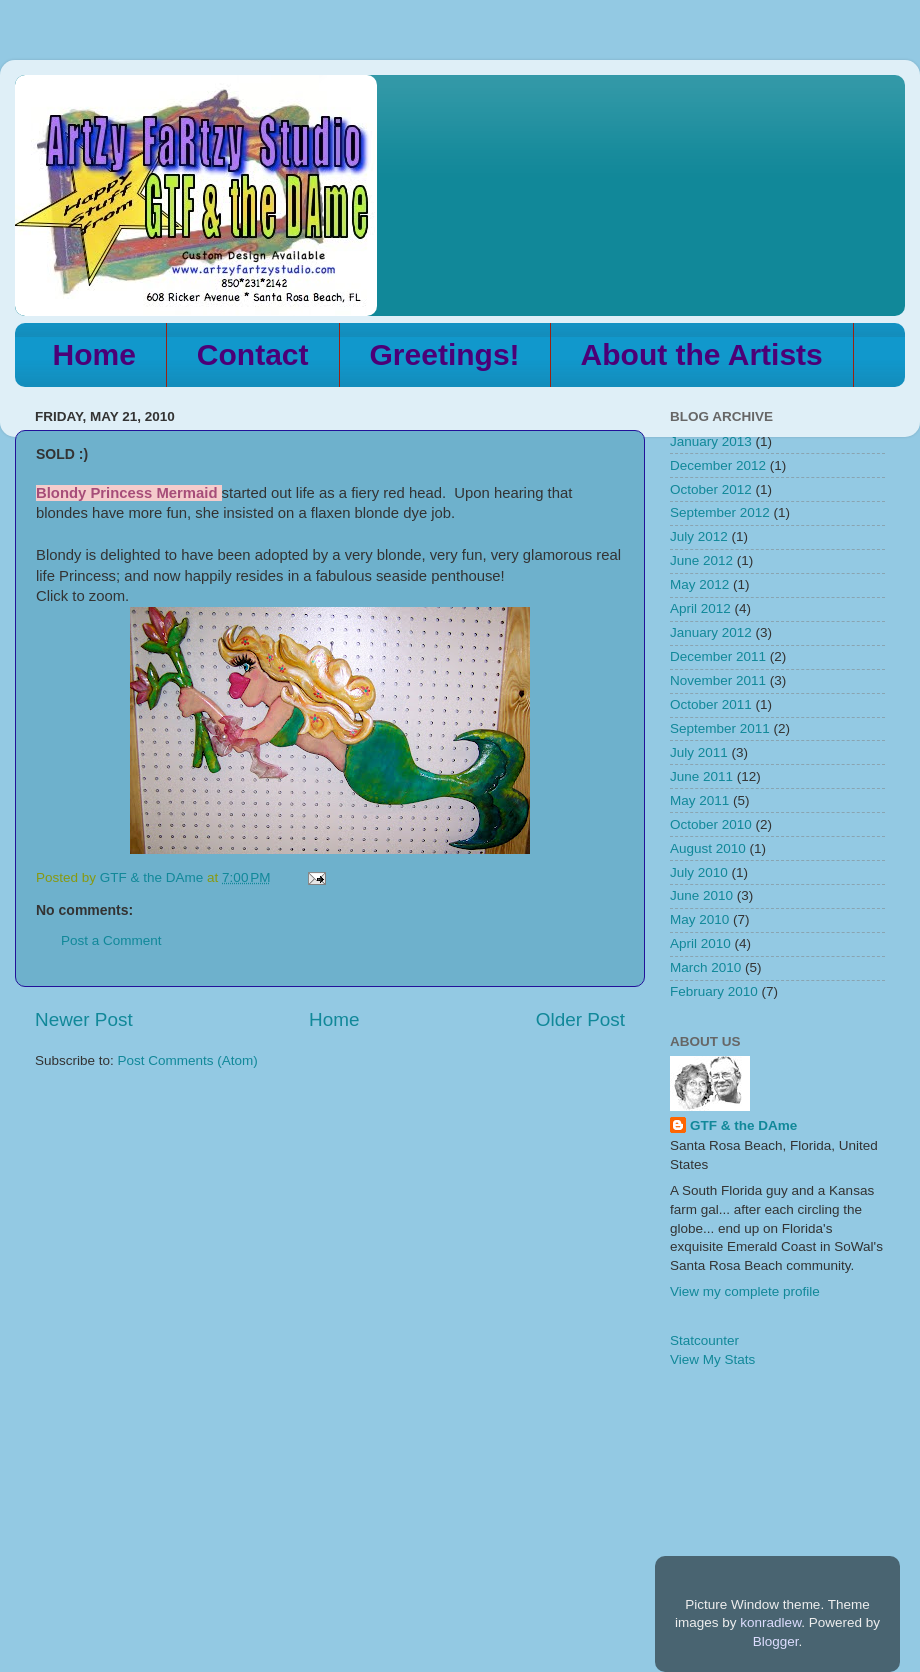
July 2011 (699, 752)
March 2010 (705, 967)
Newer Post (84, 1019)
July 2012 (699, 536)
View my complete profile (745, 1291)
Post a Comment (111, 940)
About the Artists (702, 354)
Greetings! (445, 354)
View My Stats (712, 1359)
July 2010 (699, 872)
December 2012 (718, 465)
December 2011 (718, 656)
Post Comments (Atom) (188, 1060)
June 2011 (701, 776)
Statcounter (704, 1340)
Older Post (580, 1019)
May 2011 (699, 800)
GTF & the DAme (743, 1125)
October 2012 (711, 489)
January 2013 (711, 441)
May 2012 (699, 584)
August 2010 (708, 848)
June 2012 (701, 560)
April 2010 (700, 943)
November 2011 (718, 680)
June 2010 (701, 895)
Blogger (776, 1641)
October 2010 (711, 824)
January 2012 (711, 632)
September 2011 (720, 728)
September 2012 (720, 512)
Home (94, 354)
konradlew (770, 1622)
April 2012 (700, 608)
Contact (253, 354)
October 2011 (711, 704)
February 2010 (714, 991)
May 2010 (699, 919)
